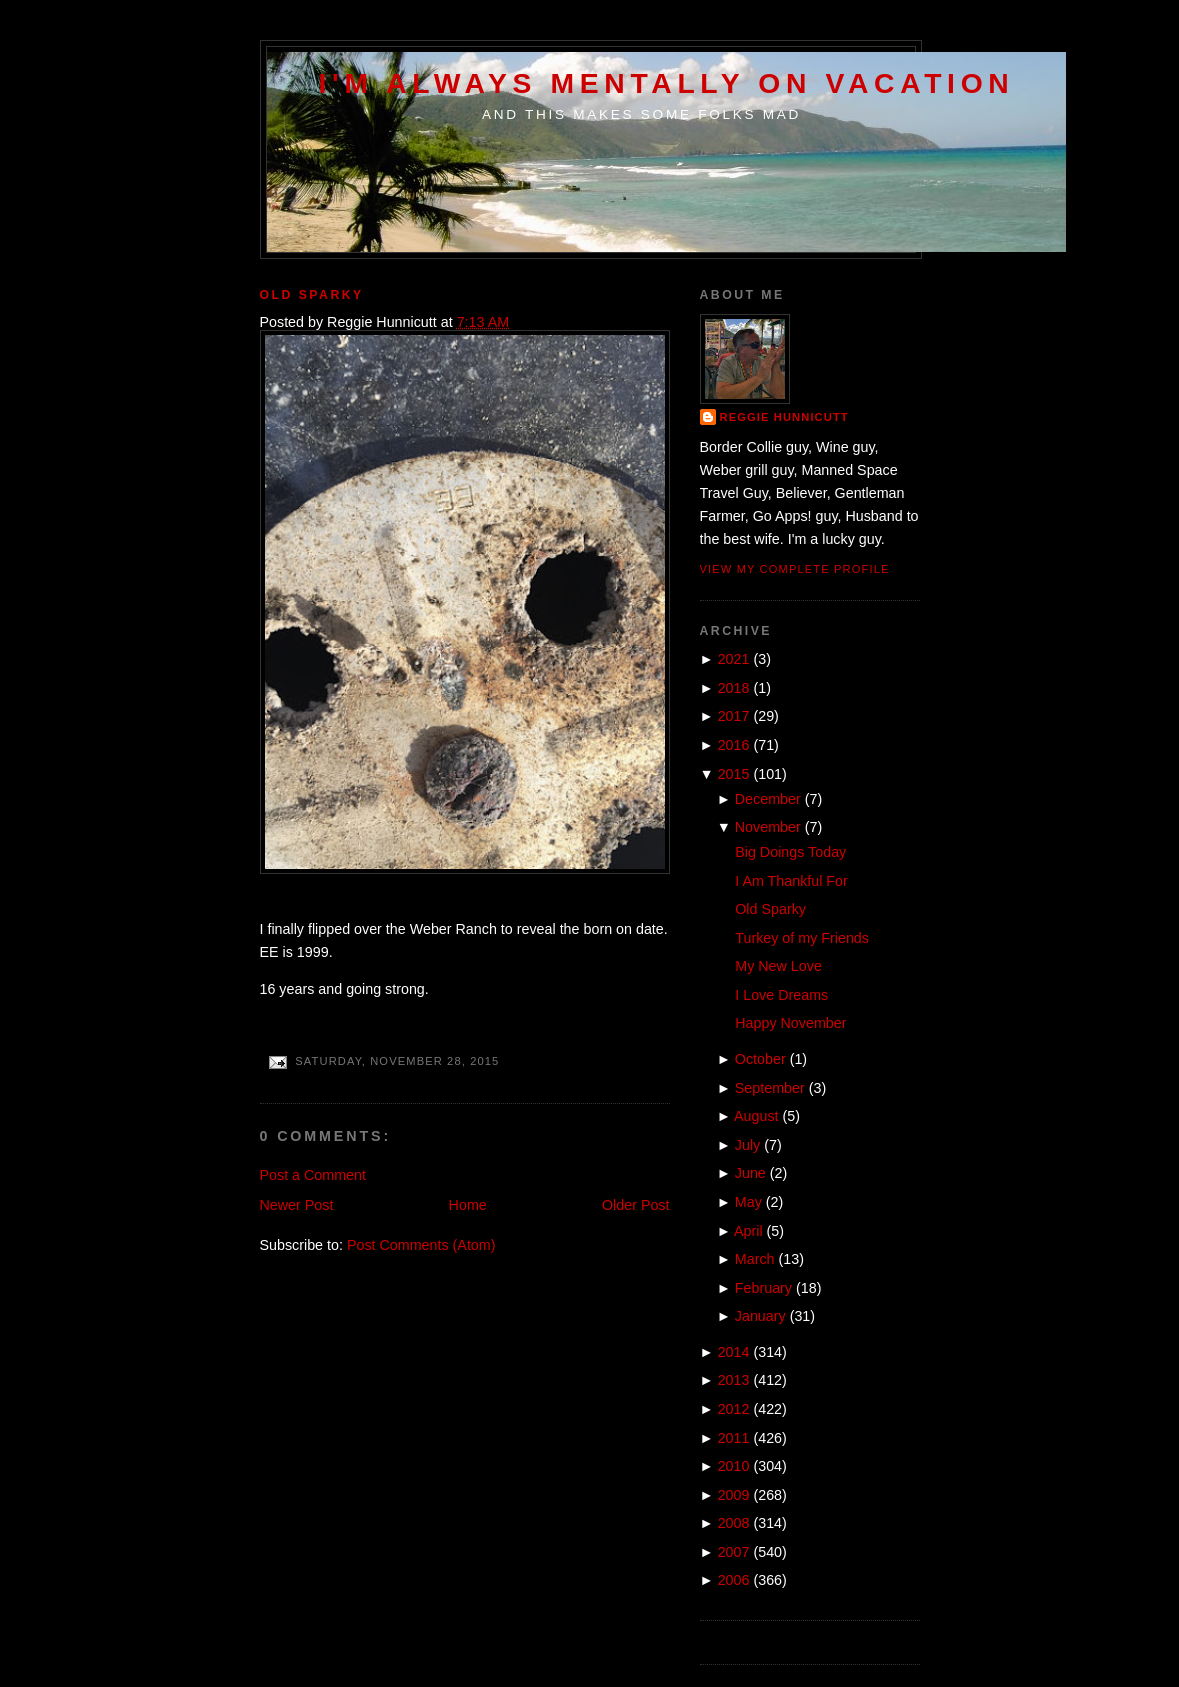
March (755, 1259)
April (748, 1231)
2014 (734, 1352)
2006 (734, 1580)
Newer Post (297, 1205)
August (756, 1116)
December (768, 799)
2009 (734, 1495)
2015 (734, 774)
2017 (734, 716)
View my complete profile (795, 569)
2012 (734, 1409)
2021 (734, 659)
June (750, 1173)
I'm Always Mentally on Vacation (667, 83)
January (760, 1316)
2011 (734, 1438)
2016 (734, 745)
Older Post (636, 1205)
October (760, 1059)
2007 (734, 1552)
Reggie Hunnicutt (784, 417)
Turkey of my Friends (802, 938)
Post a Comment (313, 1175)
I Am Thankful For (791, 881)
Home (468, 1205)
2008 (734, 1523)
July (747, 1145)
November (768, 827)
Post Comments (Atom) (421, 1245)
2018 (734, 688)
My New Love (778, 966)
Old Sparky (312, 295)
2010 (734, 1466)
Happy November (790, 1023)
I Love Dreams (781, 995)
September (770, 1088)
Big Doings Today (790, 852)
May (748, 1202)
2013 (734, 1380)
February (763, 1288)
